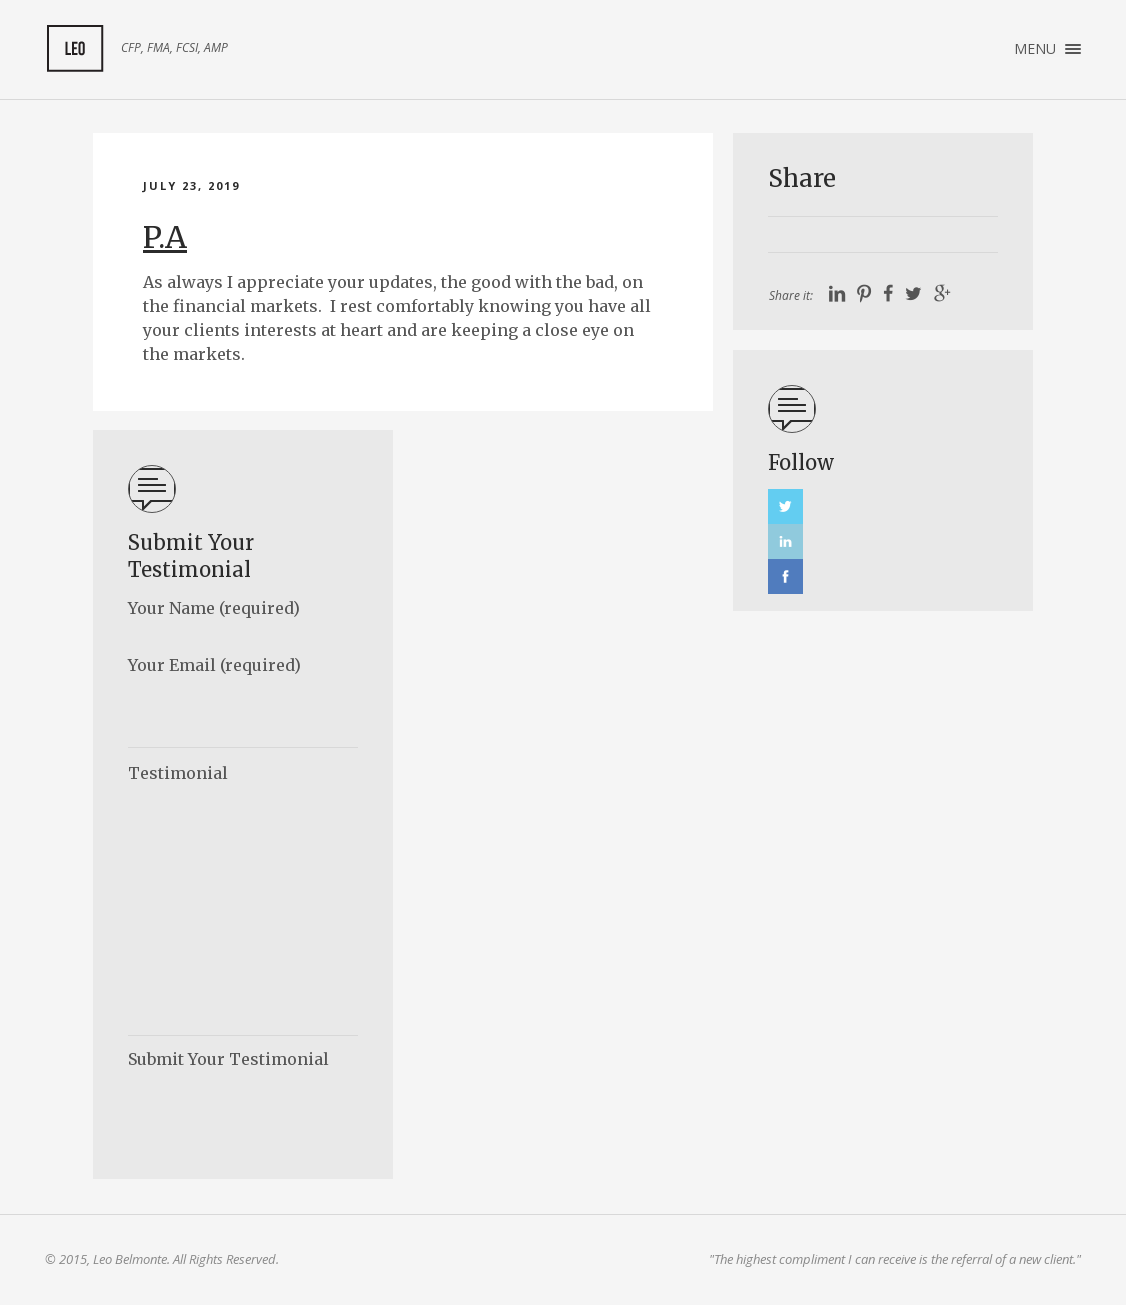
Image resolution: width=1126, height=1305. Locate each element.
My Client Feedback (75, 49)
